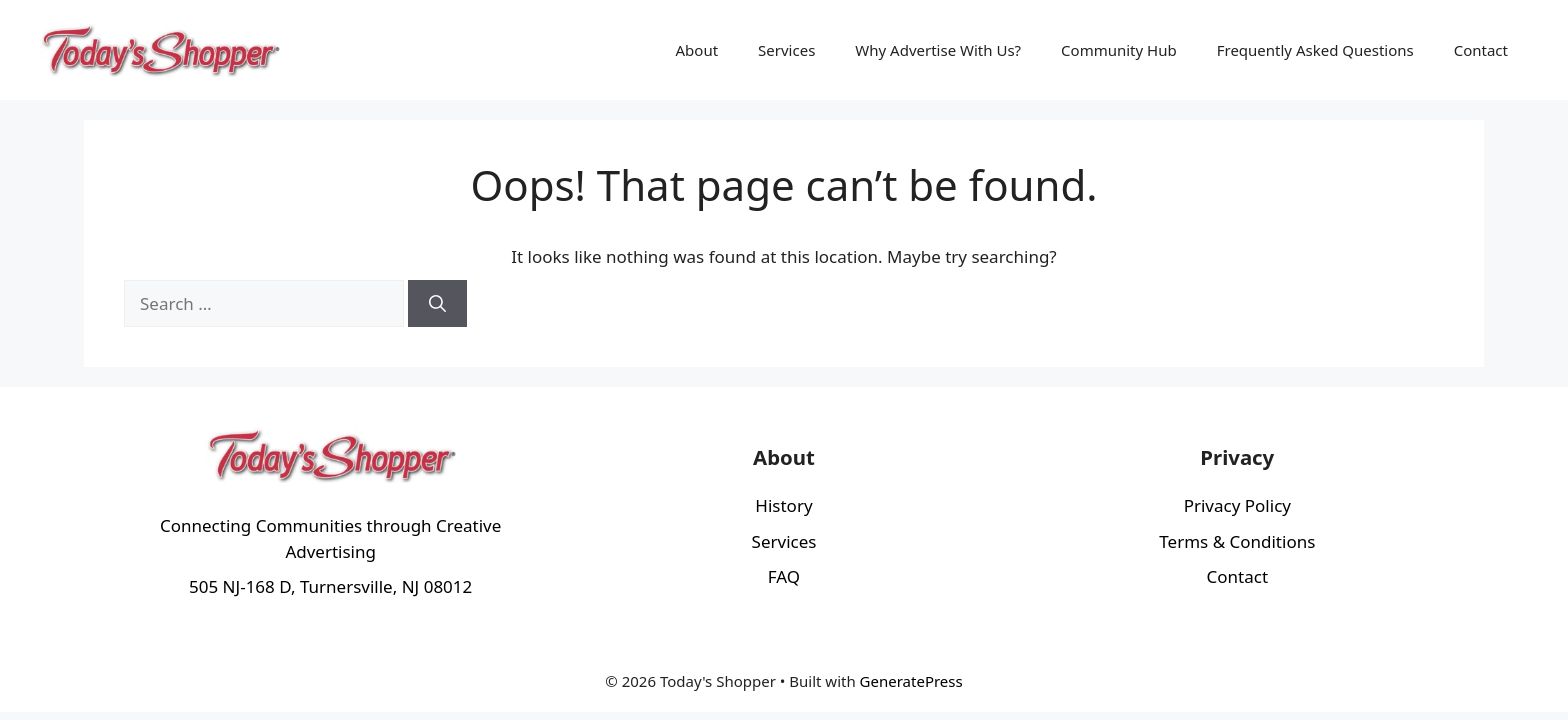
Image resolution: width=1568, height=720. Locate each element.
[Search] (437, 304)
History (783, 505)
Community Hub (1119, 50)
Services (786, 50)
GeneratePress (911, 681)
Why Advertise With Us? (938, 50)
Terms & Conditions (1237, 541)
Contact (1481, 50)
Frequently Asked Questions (1315, 50)
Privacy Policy (1237, 505)
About (697, 50)
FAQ (784, 576)
